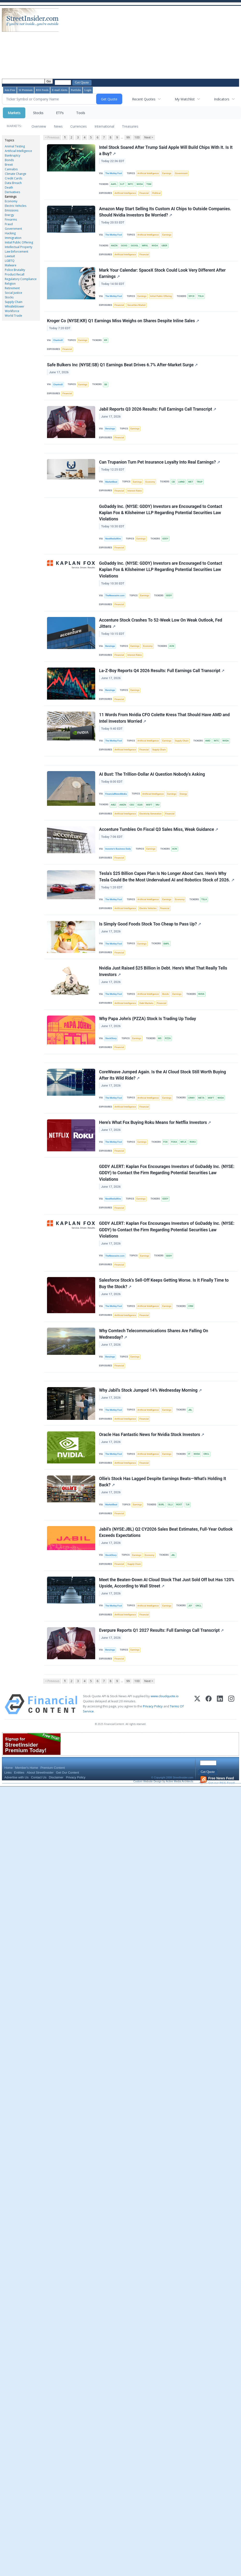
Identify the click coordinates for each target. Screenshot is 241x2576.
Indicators (221, 99)
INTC (130, 184)
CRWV (191, 1098)
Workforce (12, 311)
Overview (39, 126)
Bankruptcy (12, 155)
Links (8, 1773)
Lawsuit (10, 256)
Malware (10, 265)
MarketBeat (111, 481)
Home (8, 1768)
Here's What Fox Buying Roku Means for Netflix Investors (155, 1122)
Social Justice (13, 293)
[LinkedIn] (220, 1704)
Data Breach (13, 183)
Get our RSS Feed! (217, 1781)
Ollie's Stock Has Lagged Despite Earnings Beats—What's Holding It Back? (162, 1482)
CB (173, 481)
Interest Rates (134, 490)
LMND (181, 481)
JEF (190, 1606)
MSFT (149, 804)
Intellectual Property (18, 247)
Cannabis (11, 169)
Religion (10, 284)
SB (105, 384)
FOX (165, 1142)
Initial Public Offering (19, 242)
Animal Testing (15, 146)
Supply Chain (13, 302)
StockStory (111, 1038)
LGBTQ (9, 261)
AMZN (114, 245)
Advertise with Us (16, 1778)
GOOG (124, 245)
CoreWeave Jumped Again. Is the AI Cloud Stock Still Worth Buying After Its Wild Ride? (162, 1075)
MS (159, 1038)
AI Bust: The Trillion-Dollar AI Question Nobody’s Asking (152, 774)
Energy (9, 215)
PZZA (168, 1038)
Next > (148, 137)
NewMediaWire (113, 538)
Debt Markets (146, 1003)
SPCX (191, 296)
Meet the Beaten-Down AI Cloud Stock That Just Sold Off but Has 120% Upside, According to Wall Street (166, 1583)
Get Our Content (67, 1773)
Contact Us (38, 1778)
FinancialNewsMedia (116, 794)
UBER (164, 245)
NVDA (140, 184)
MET (190, 481)
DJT (122, 184)
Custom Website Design (147, 1781)
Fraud (9, 224)
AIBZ (113, 804)
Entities (19, 1773)
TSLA (201, 296)
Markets (14, 113)
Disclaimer (56, 1778)
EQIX (140, 804)
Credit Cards (13, 178)
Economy (11, 201)
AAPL (114, 184)
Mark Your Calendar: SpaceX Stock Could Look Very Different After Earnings (162, 273)
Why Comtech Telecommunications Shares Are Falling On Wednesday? (153, 1334)
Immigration (13, 238)
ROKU (193, 1142)
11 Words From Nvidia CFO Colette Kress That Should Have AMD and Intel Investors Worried (164, 718)
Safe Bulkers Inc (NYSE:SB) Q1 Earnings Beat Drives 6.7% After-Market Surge (122, 364)
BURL (161, 1504)
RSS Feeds (42, 90)
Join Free (10, 90)
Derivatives (12, 192)
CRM (190, 1306)
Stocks (38, 113)
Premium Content (52, 1768)
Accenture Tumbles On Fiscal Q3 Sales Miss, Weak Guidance (158, 829)
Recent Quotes (143, 99)
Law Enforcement (16, 251)
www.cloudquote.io (165, 1696)
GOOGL (134, 245)
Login (87, 90)
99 (128, 137)
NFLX (183, 1142)
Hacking (10, 233)
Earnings (10, 197)
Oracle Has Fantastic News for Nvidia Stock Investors (151, 1434)
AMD (207, 741)
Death (9, 187)
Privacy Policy (153, 1706)
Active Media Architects (179, 1781)
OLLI (170, 1504)
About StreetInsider (40, 1773)
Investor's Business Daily (118, 849)
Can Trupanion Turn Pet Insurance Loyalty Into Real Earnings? (159, 462)
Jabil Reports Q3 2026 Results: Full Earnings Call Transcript (157, 409)
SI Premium (26, 90)
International (104, 126)
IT (189, 1454)
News (58, 126)
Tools (80, 113)
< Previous (52, 137)
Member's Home (26, 1768)
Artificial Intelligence (18, 151)
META (201, 1098)
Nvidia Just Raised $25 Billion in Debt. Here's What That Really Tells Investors (163, 971)
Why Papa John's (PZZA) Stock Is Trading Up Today (147, 1018)
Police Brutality (15, 270)
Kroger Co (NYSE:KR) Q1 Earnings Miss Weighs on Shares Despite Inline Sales (123, 320)
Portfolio (76, 90)
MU (158, 804)
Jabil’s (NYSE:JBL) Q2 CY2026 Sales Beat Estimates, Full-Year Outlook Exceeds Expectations (166, 1532)
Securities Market (136, 305)
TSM (148, 184)
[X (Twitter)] (197, 1704)
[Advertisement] (102, 43)
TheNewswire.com (115, 595)
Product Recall (14, 274)
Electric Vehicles (15, 206)
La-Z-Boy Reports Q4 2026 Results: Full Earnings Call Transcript (161, 670)
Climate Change (15, 174)
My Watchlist (185, 99)
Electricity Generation (150, 814)
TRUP (199, 481)
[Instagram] (231, 1704)
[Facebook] (209, 1704)
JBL (190, 1410)
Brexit (9, 165)
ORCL (206, 1454)
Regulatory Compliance (21, 279)
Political (156, 193)
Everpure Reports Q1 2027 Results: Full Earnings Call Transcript (161, 1630)
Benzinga (110, 428)
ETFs (60, 113)
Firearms (11, 219)
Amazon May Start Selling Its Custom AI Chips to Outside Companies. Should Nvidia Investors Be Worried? (165, 211)
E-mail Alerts (59, 90)
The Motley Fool (113, 173)
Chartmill (58, 340)
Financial (144, 193)
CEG (132, 804)
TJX (187, 1504)
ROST (179, 1504)
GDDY (165, 538)
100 (137, 137)
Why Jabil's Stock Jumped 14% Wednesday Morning (150, 1390)
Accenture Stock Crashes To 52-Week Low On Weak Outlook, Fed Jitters (160, 623)
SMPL (166, 943)
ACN (171, 646)
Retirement (12, 288)
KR (105, 340)
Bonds (9, 160)
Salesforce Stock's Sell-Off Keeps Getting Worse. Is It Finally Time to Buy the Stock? (164, 1283)
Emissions (11, 210)
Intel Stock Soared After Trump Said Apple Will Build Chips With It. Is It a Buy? (166, 150)
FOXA (174, 1142)
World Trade (13, 316)
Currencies (78, 126)
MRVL (145, 245)
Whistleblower (14, 306)
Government (13, 229)
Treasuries (130, 126)
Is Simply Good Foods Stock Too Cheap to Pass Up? (150, 924)
